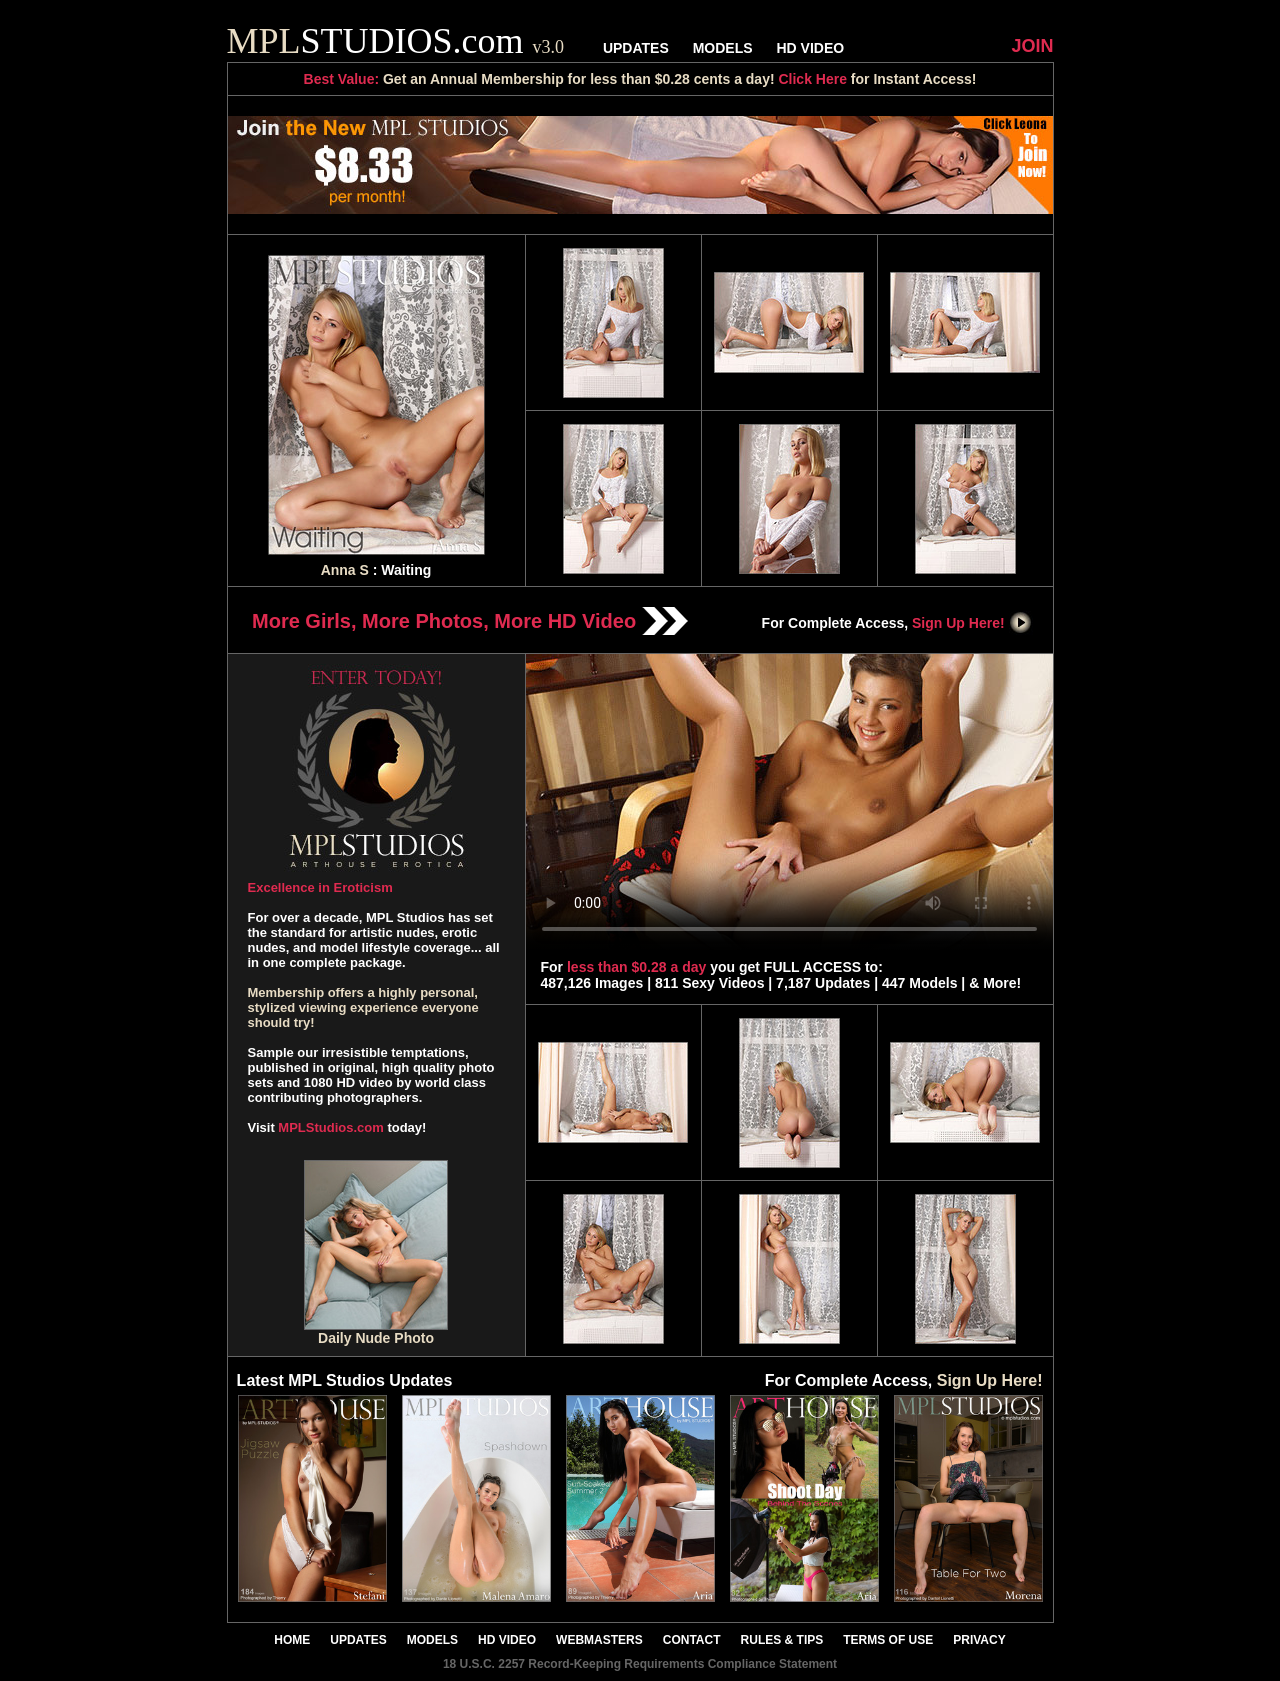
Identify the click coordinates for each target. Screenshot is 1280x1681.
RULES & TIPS (782, 1640)
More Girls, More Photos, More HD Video (470, 621)
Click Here (812, 79)
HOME (292, 1640)
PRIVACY (979, 1640)
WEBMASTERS (599, 1640)
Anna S (345, 570)
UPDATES (636, 48)
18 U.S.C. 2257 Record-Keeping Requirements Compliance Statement (640, 1664)
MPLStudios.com (330, 1127)
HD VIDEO (810, 48)
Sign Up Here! (972, 623)
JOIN (1032, 46)
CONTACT (692, 1640)
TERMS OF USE (888, 1640)
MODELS (723, 48)
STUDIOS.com (396, 41)
